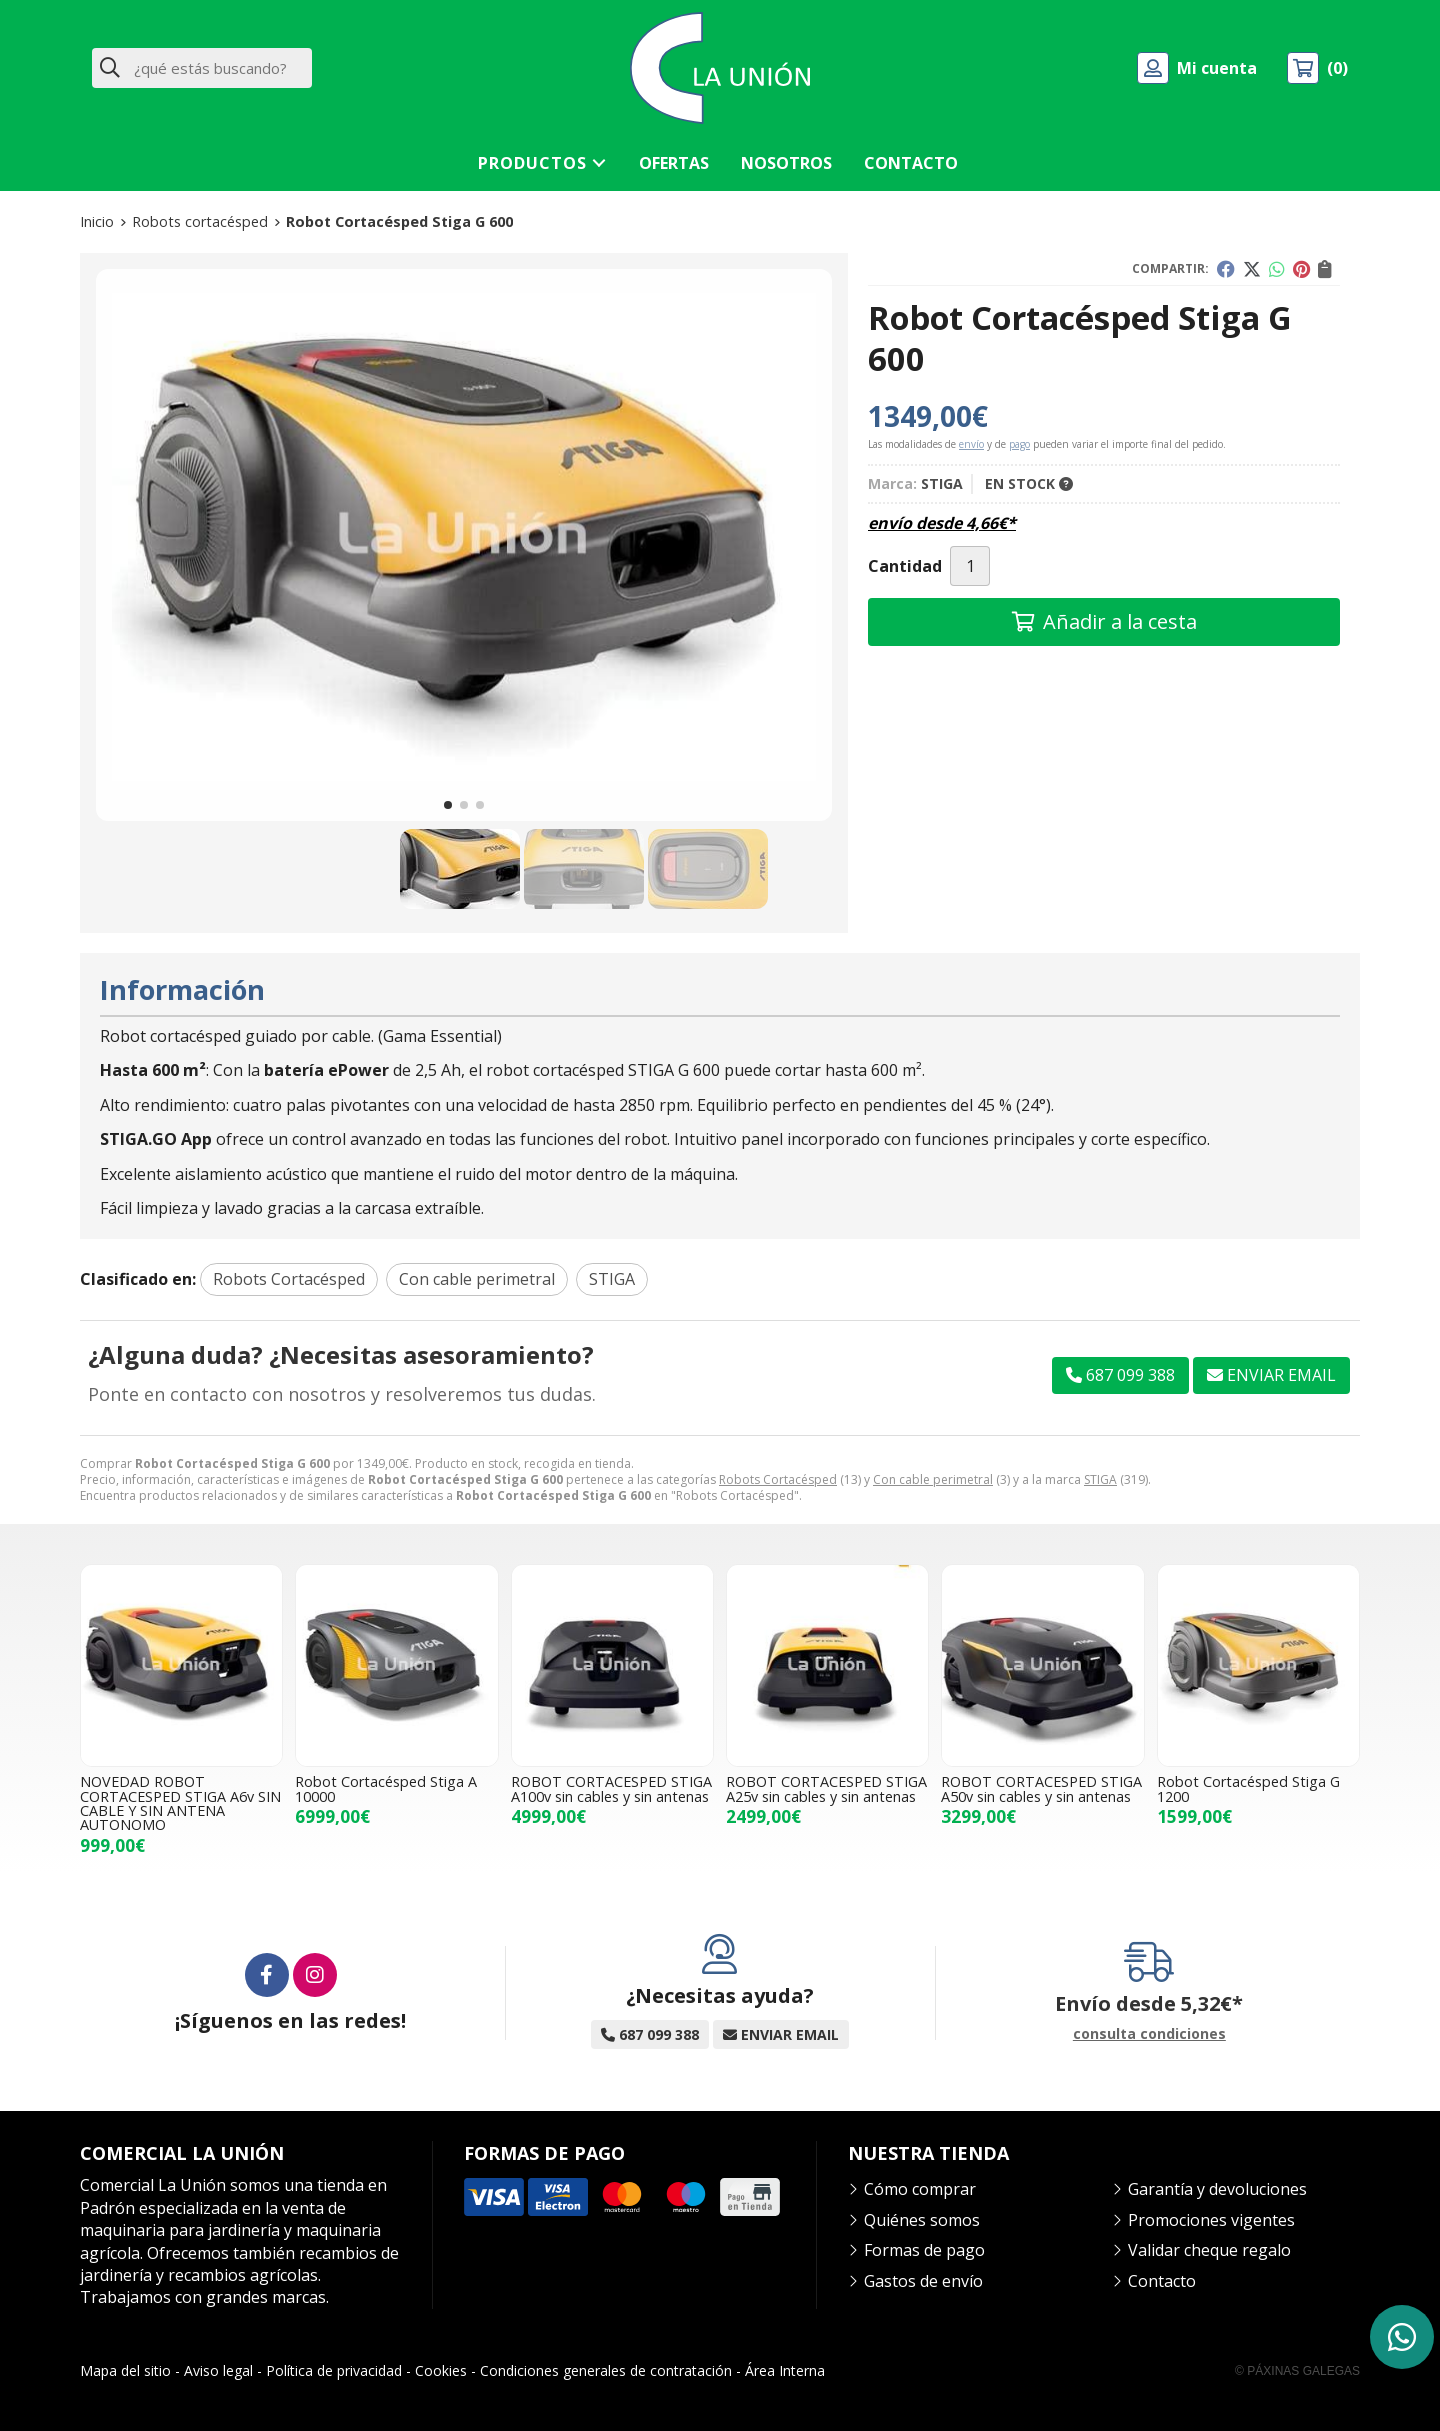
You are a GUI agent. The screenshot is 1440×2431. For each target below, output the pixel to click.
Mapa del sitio (125, 2370)
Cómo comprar (920, 2189)
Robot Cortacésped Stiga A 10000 (386, 1788)
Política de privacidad (334, 2370)
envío (971, 444)
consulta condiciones (1149, 2034)
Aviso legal (218, 2370)
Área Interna (785, 2370)
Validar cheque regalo (1209, 2250)
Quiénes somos (922, 2220)
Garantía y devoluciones (1217, 2189)
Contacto (1162, 2281)
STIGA (1100, 1479)
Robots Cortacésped (778, 1479)
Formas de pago (924, 2250)
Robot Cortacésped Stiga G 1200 (1248, 1788)
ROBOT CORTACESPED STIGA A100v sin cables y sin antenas (611, 1788)
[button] (448, 805)
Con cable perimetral (933, 1479)
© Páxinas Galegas (1297, 2371)
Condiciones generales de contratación (606, 2370)
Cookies (441, 2370)
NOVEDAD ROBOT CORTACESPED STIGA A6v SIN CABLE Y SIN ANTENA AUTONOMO (180, 1803)
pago (1019, 444)
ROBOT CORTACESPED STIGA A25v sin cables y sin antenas (826, 1788)
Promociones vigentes (1211, 2220)
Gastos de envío (923, 2281)
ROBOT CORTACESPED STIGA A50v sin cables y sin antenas (1041, 1788)
